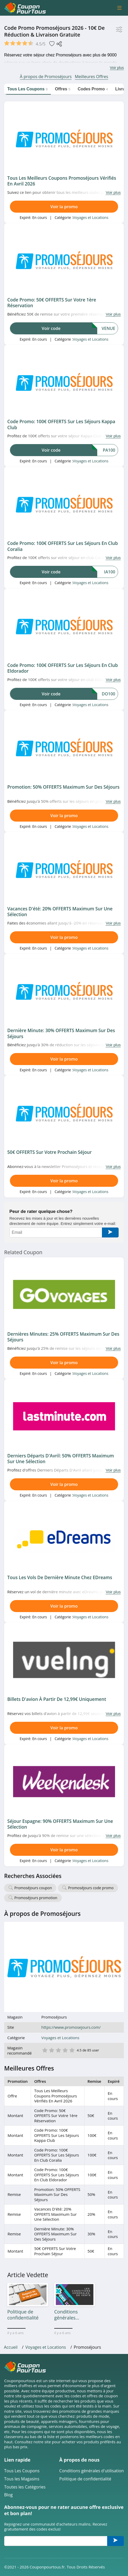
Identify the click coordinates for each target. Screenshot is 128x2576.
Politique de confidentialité (85, 2479)
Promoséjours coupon (33, 1887)
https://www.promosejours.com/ (71, 2027)
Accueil (10, 2347)
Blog (8, 2495)
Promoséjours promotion (35, 1897)
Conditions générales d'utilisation (91, 2471)
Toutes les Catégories (25, 2487)
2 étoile (51, 2050)
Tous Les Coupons (22, 2471)
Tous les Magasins (21, 2479)
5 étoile (72, 2050)
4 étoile (65, 2050)
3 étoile (58, 2050)
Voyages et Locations (90, 217)
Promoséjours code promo (90, 1887)
